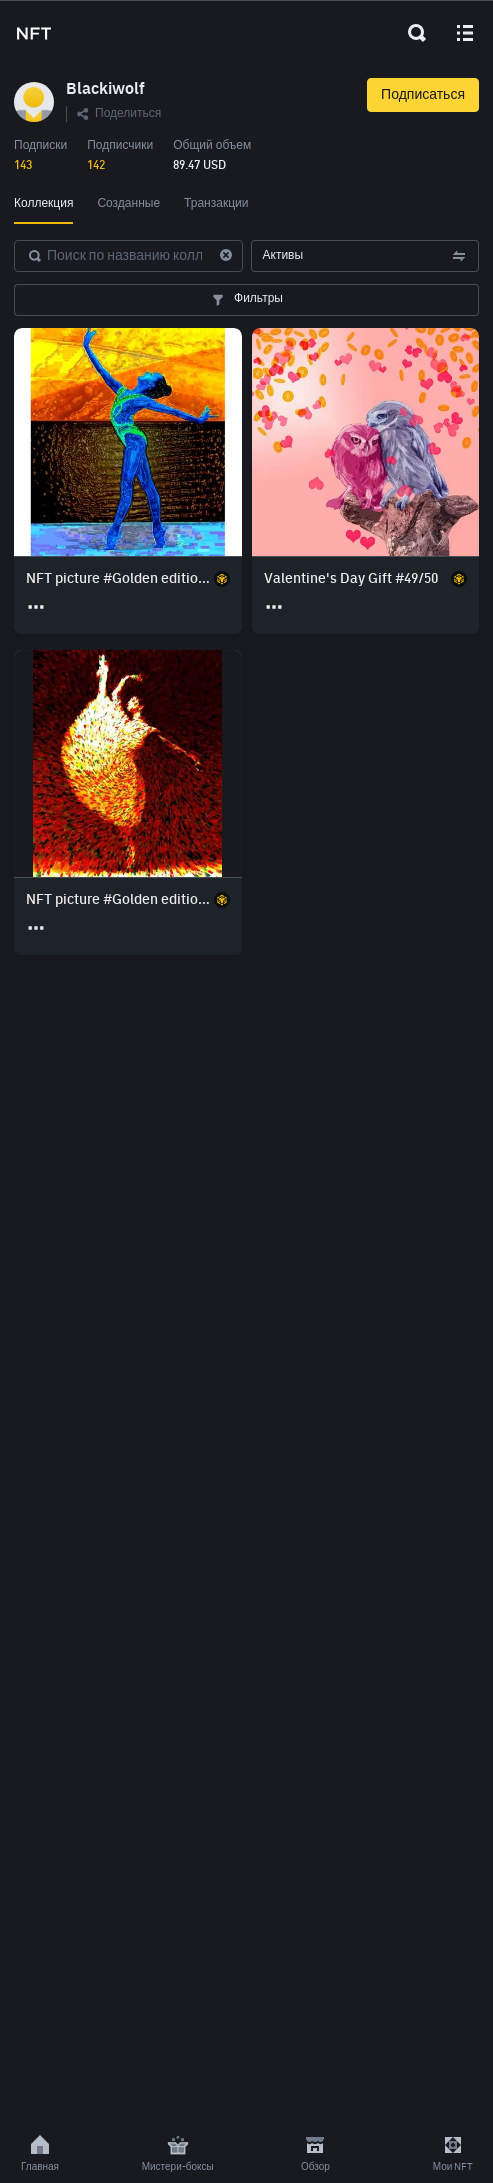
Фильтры (246, 300)
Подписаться (423, 95)
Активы (365, 256)
